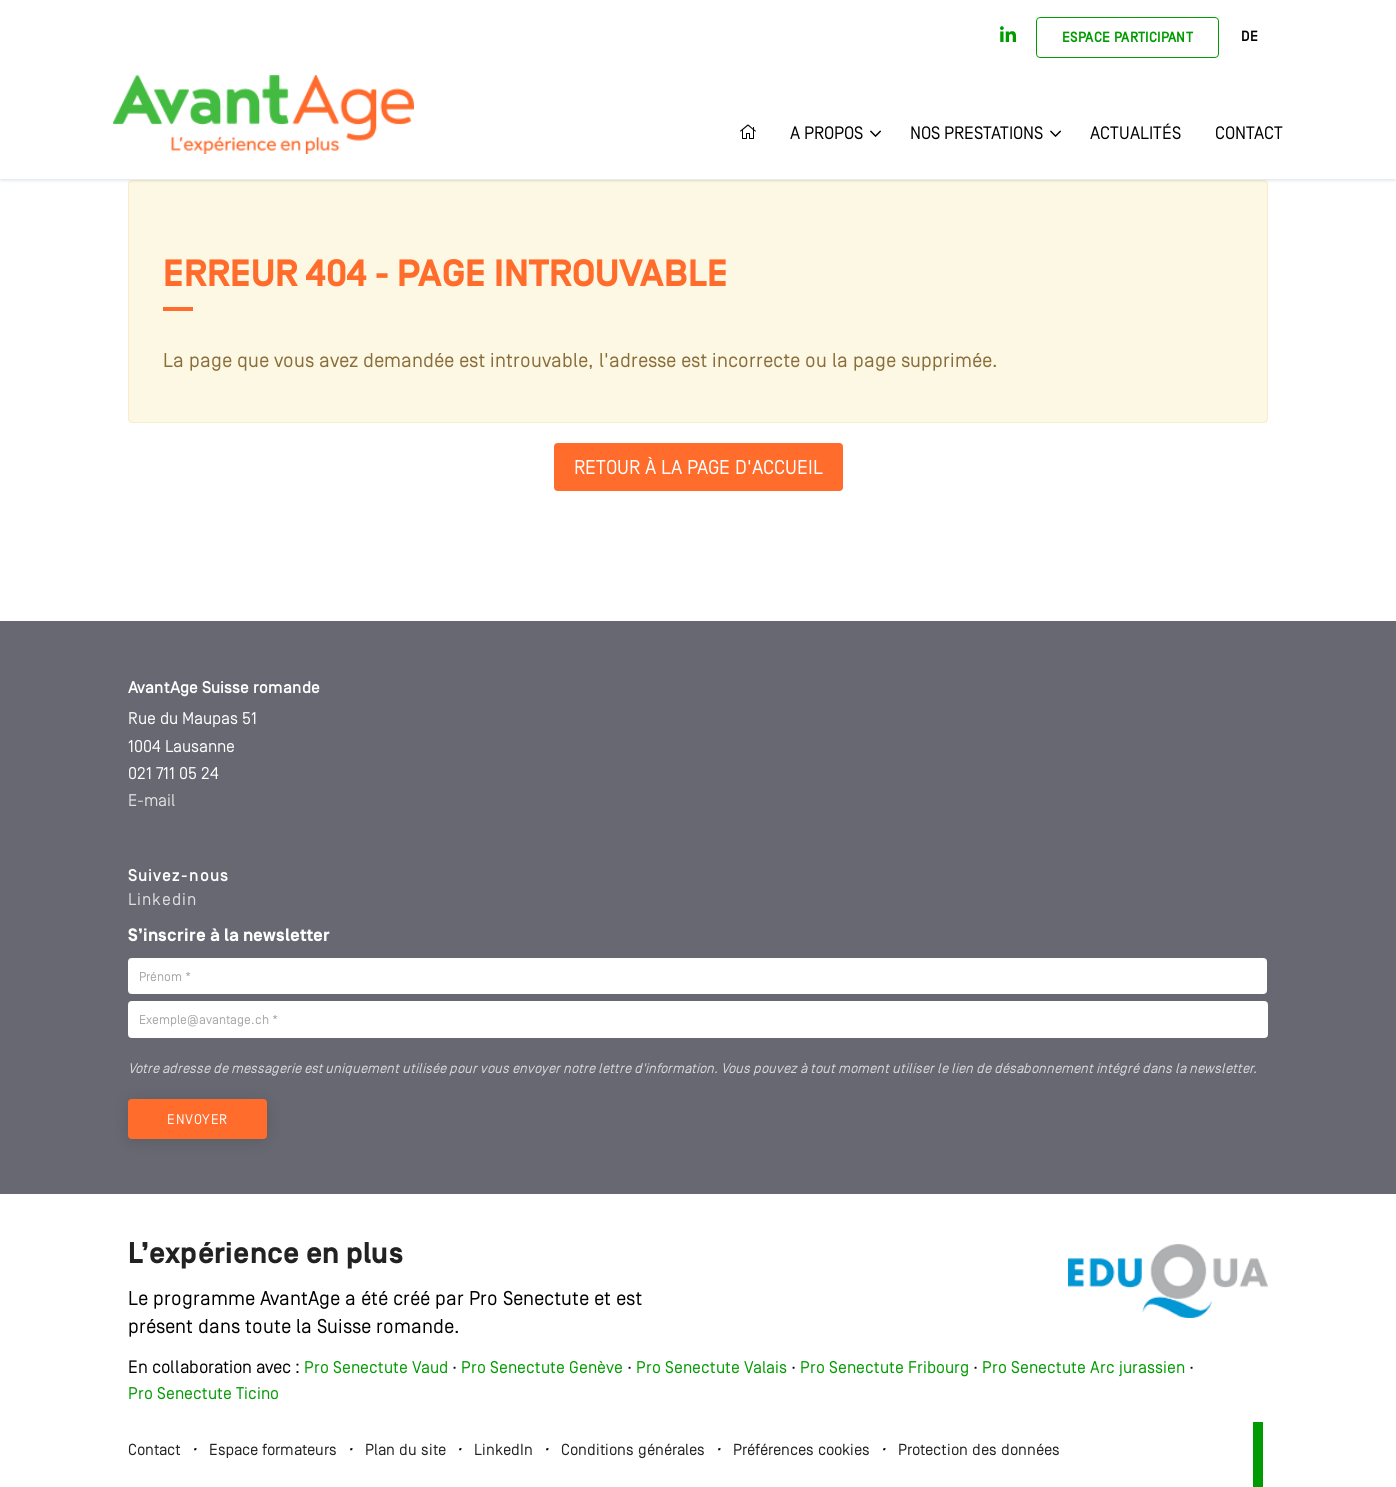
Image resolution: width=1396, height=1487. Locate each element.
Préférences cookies (801, 1451)
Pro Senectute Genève (542, 1368)
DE (1249, 37)
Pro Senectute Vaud (376, 1368)
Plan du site (405, 1451)
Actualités (1135, 134)
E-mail (151, 801)
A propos (826, 134)
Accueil (756, 134)
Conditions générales (633, 1451)
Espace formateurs (273, 1451)
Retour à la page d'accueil (698, 469)
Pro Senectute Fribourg (884, 1368)
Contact (1249, 134)
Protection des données (979, 1451)
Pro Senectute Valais (711, 1368)
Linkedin (162, 900)
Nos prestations (976, 134)
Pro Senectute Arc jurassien (1085, 1368)
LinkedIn (503, 1451)
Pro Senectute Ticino (203, 1394)
